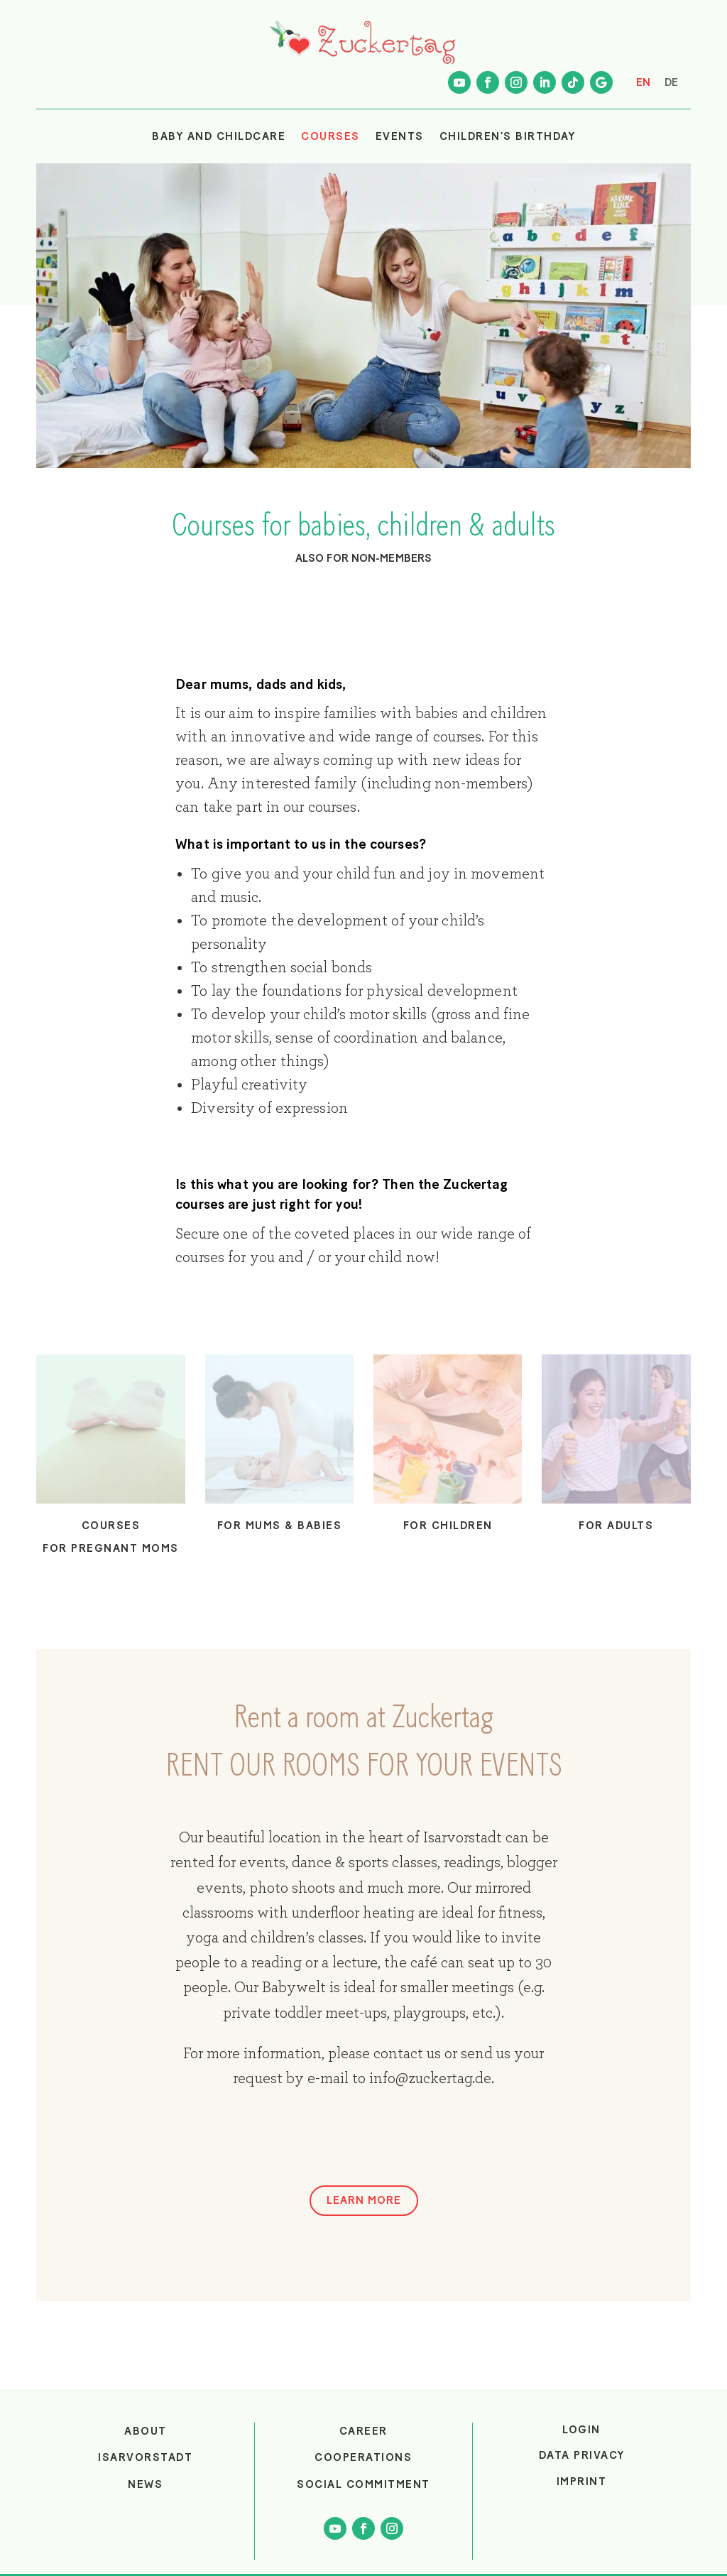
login (581, 2429)
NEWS (145, 2484)
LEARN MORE (364, 2200)
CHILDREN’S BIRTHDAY (507, 136)
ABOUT (145, 2431)
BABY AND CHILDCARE (218, 136)
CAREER (363, 2431)
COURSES (330, 136)
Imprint (582, 2481)
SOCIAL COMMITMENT (363, 2484)
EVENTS (400, 136)
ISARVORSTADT (145, 2457)
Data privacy (582, 2455)
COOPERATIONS (363, 2457)
